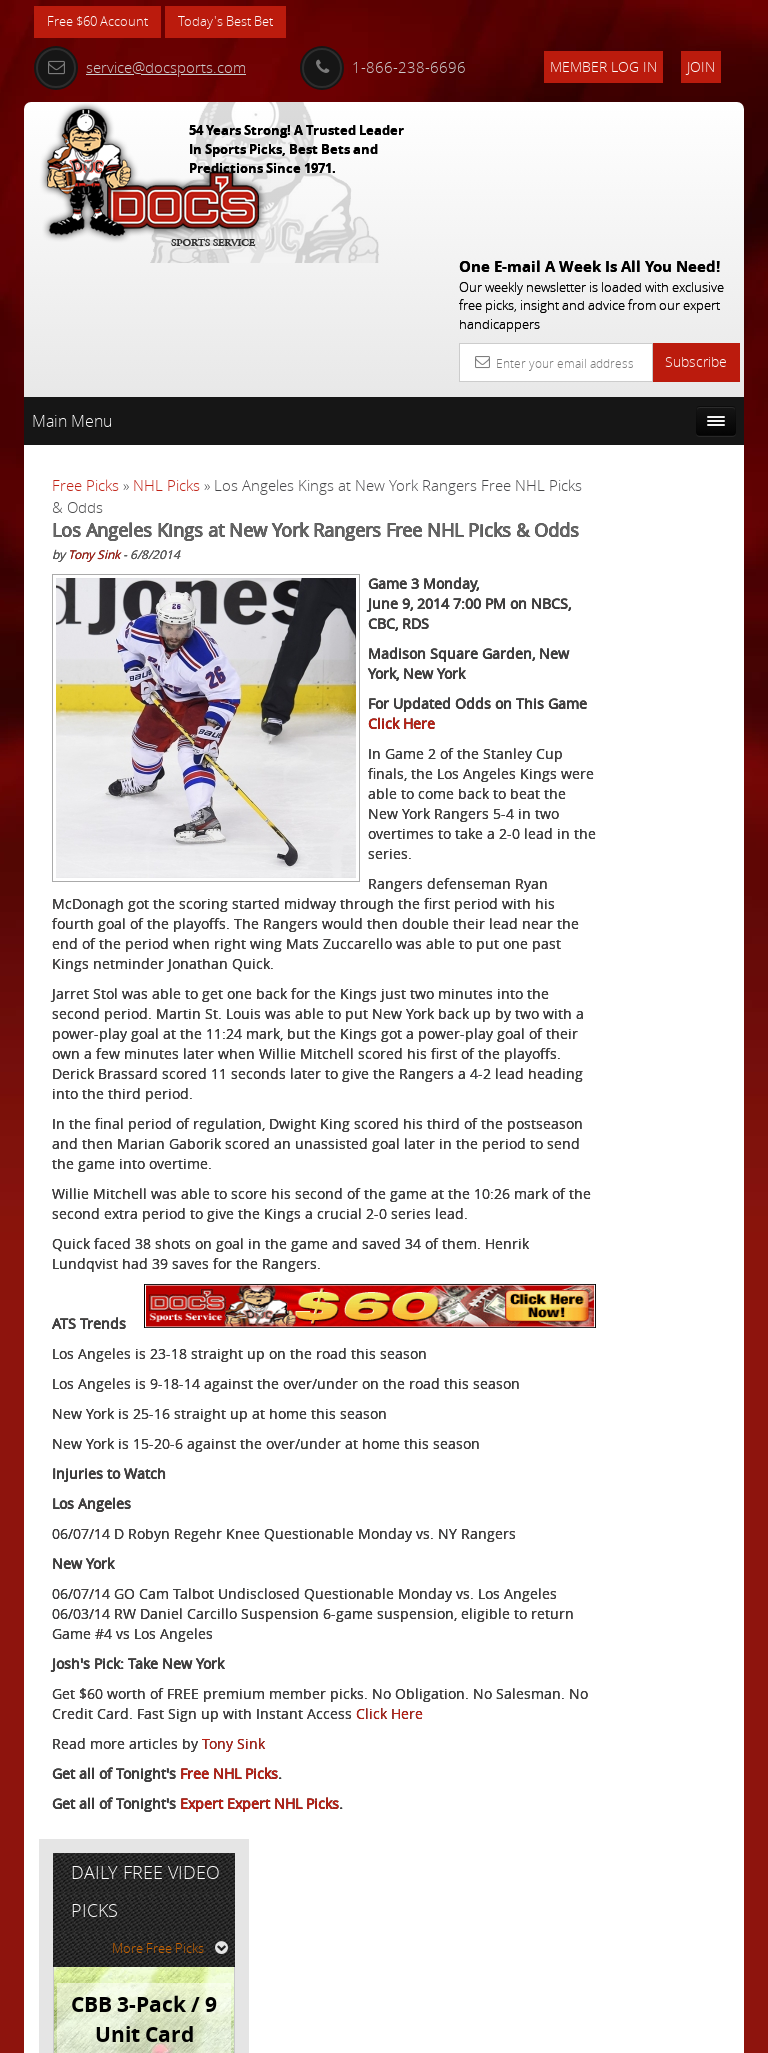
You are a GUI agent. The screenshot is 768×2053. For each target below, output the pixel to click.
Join (701, 66)
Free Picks (85, 339)
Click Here (85, 1868)
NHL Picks (166, 339)
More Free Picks (654, 427)
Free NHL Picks (229, 1928)
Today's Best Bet (240, 22)
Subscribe (696, 215)
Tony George (654, 609)
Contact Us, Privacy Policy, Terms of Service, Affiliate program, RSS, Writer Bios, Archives (503, 2028)
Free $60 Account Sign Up (640, 784)
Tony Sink (94, 433)
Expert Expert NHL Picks (259, 1958)
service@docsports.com (140, 67)
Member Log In (603, 66)
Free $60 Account (102, 22)
